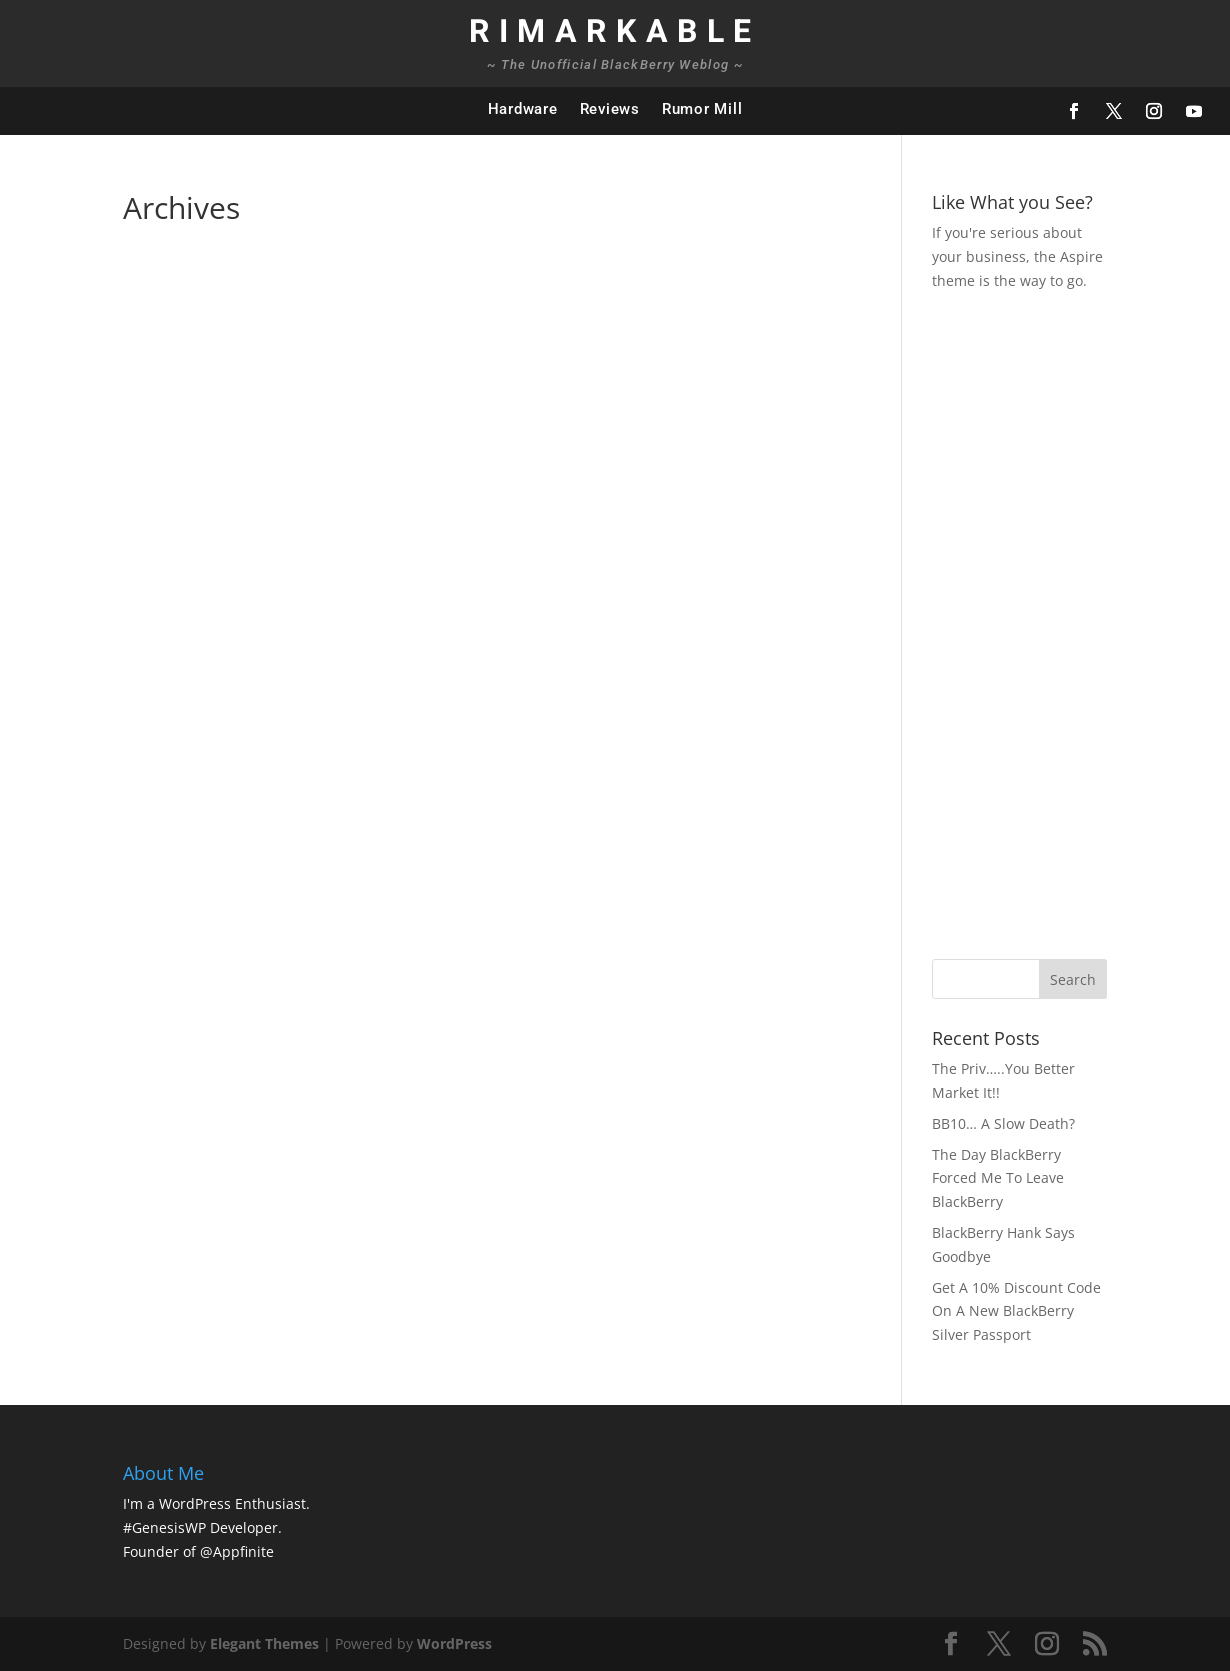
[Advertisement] (1081, 622)
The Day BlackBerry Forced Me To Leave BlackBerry (998, 1178)
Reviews (610, 109)
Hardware (523, 109)
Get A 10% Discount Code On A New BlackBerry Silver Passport (1016, 1311)
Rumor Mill (702, 109)
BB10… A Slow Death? (1003, 1123)
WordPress (454, 1643)
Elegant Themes (264, 1643)
